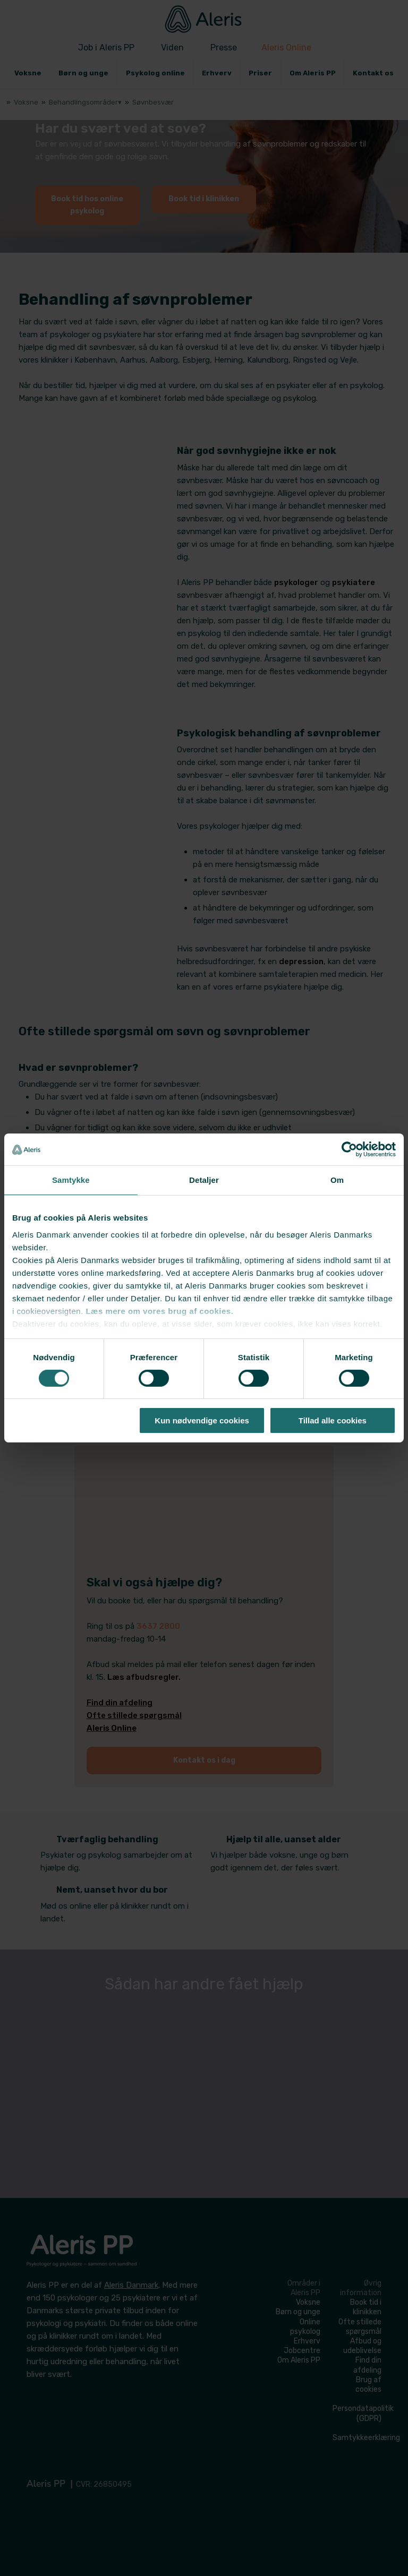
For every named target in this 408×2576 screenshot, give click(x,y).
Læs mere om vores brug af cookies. (159, 1310)
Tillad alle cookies (333, 1420)
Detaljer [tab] (204, 1179)
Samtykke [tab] (71, 1179)
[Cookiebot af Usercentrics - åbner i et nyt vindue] (349, 1149)
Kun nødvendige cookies (202, 1420)
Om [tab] (337, 1179)
